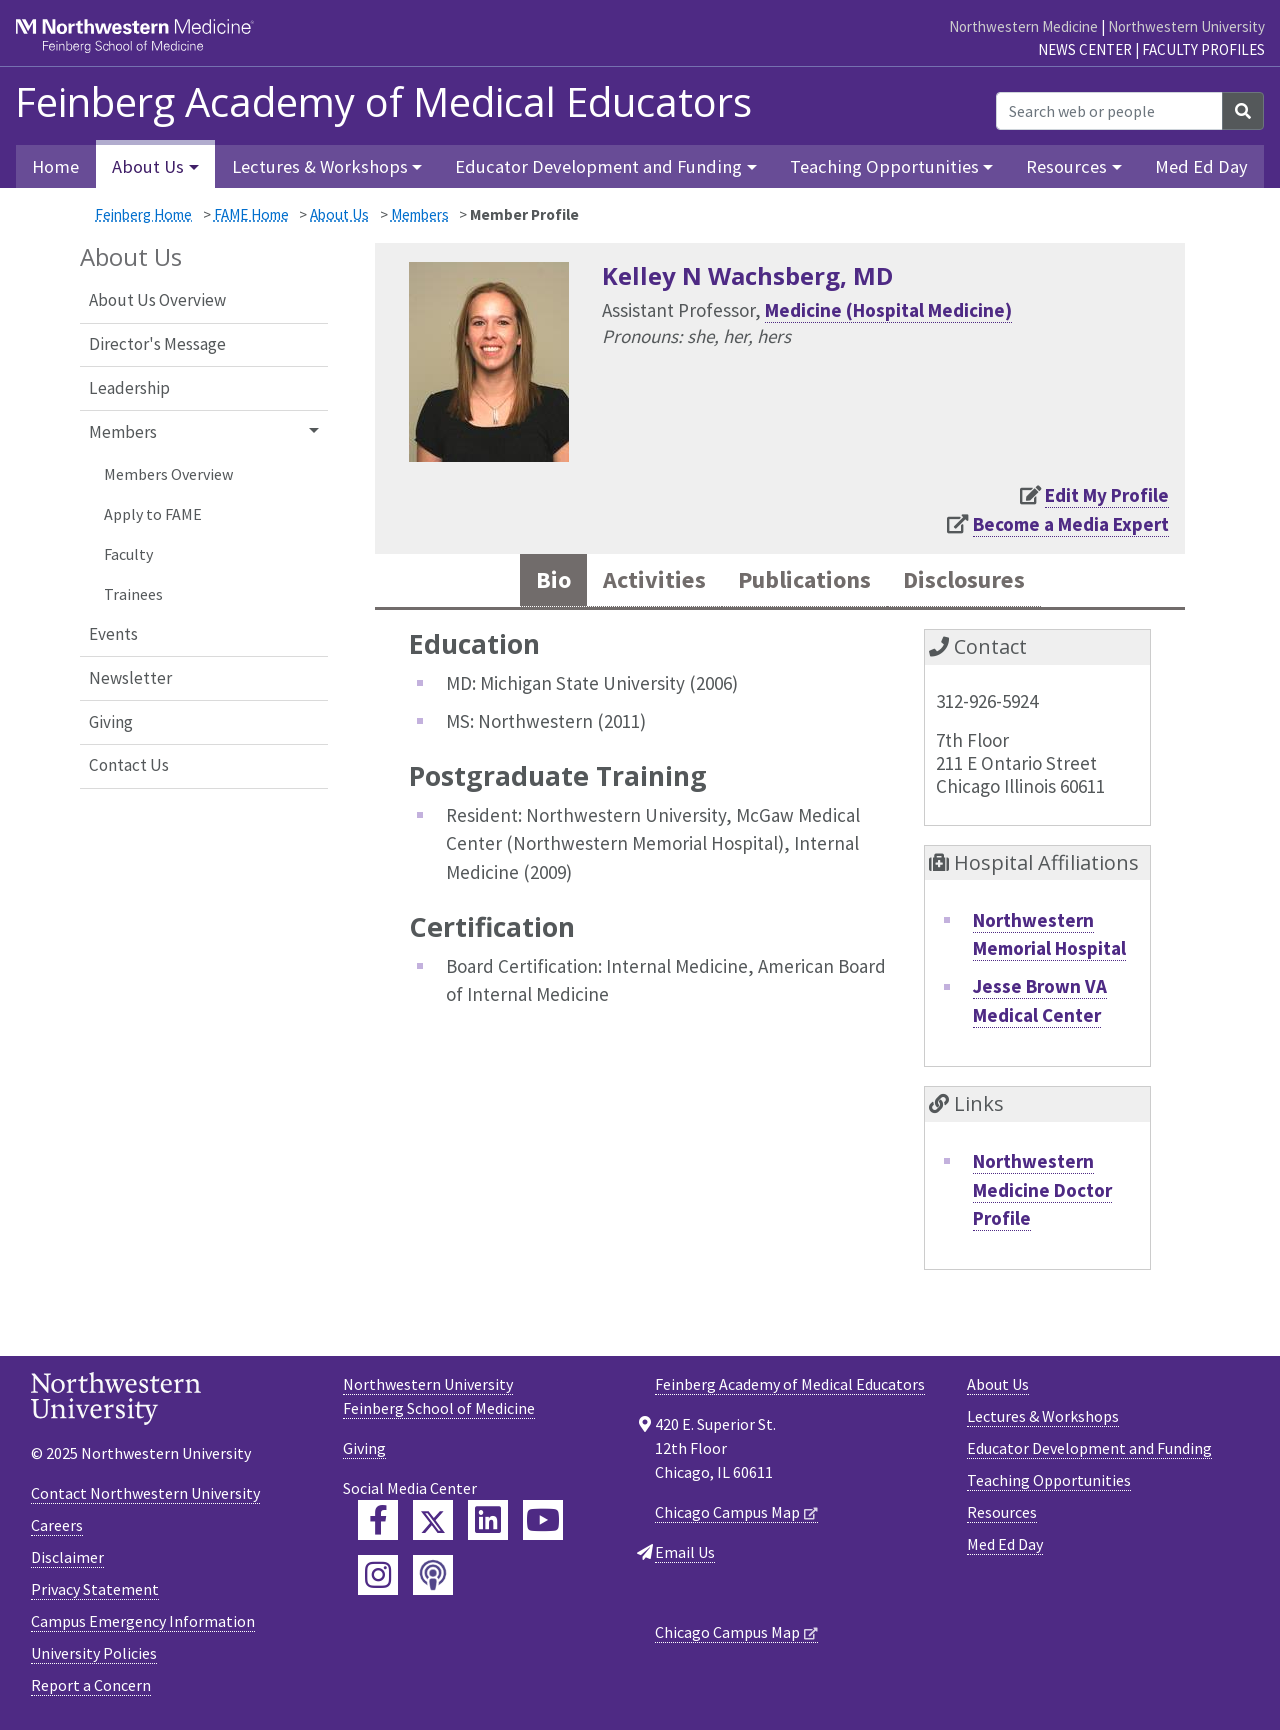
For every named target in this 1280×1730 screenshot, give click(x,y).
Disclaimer (67, 1558)
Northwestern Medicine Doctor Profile (1042, 1190)
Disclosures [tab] (969, 580)
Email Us (685, 1553)
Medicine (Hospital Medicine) (888, 310)
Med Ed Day (1201, 166)
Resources (1002, 1513)
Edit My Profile (1107, 495)
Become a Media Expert (1071, 524)
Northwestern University (1186, 26)
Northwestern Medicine (1023, 26)
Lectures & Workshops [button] (320, 166)
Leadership (129, 388)
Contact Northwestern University (145, 1494)
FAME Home (251, 214)
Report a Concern (91, 1686)
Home (55, 166)
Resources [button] (1066, 166)
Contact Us (129, 765)
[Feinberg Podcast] (433, 1576)
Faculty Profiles (1203, 49)
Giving (111, 722)
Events (113, 634)
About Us (339, 214)
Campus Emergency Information (143, 1622)
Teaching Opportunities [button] (884, 166)
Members (420, 214)
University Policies (94, 1654)
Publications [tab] (803, 580)
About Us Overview (157, 300)
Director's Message (157, 344)
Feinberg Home (143, 214)
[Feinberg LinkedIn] (488, 1521)
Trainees (133, 594)
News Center (1085, 49)
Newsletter (130, 678)
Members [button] (123, 432)
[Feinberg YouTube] (543, 1521)
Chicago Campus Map (727, 1513)
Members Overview (168, 474)
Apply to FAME (153, 514)
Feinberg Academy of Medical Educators (383, 102)
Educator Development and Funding (1089, 1449)
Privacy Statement (95, 1590)
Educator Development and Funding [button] (598, 166)
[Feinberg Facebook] (378, 1521)
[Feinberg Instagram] (378, 1576)
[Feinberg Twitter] (433, 1521)
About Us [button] (148, 166)
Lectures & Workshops (1043, 1417)
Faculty (128, 554)
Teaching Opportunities (1049, 1481)
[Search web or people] (1109, 111)
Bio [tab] (546, 580)
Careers (57, 1526)
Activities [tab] (648, 580)
